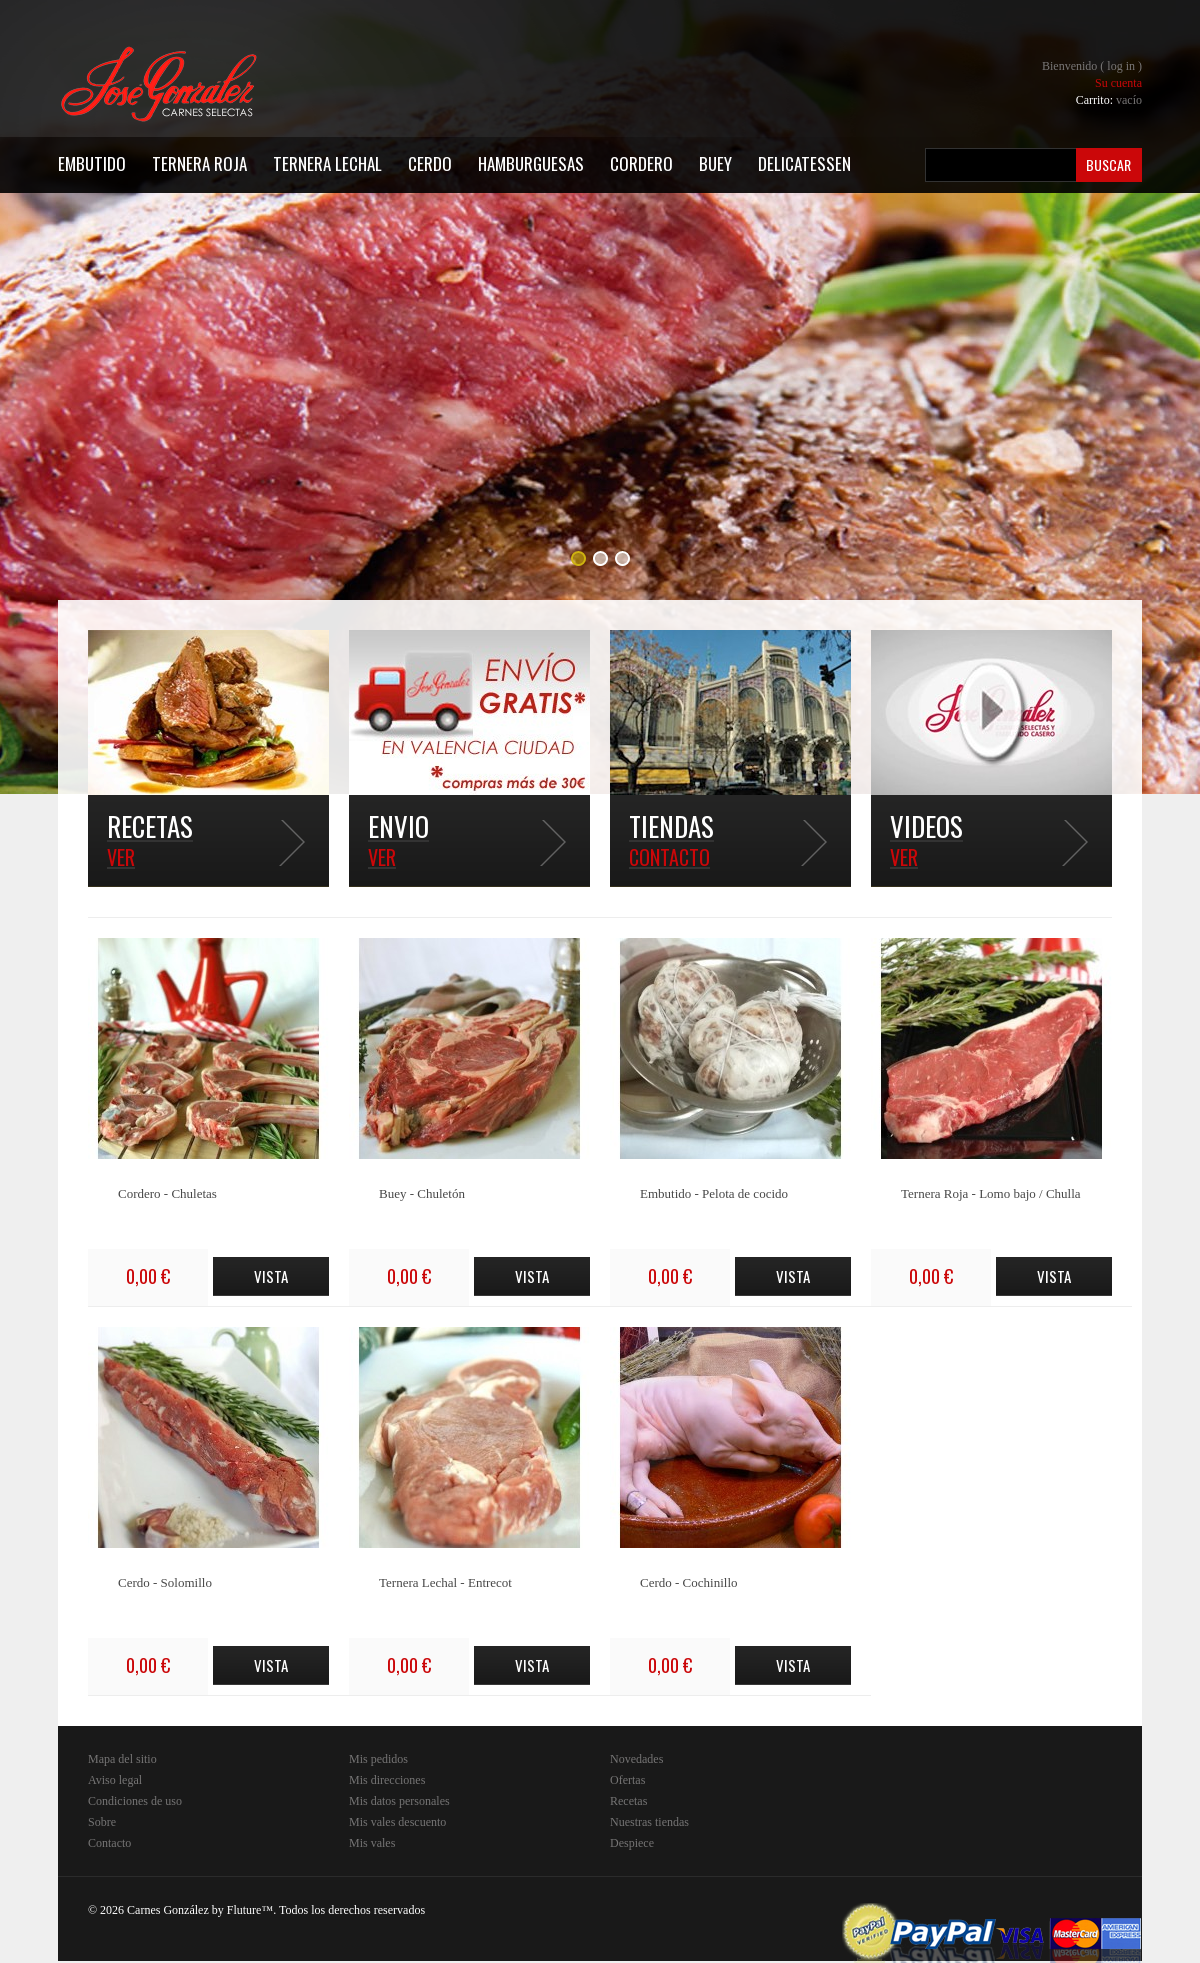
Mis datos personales (399, 1801)
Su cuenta (1118, 83)
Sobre (102, 1822)
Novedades (636, 1759)
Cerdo (430, 163)
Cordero (641, 163)
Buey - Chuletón (422, 1193)
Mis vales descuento (397, 1822)
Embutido (92, 163)
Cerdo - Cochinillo (689, 1582)
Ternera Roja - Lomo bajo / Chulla (991, 1193)
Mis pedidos (378, 1759)
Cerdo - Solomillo (165, 1582)
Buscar (1108, 164)
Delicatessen (804, 163)
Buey (715, 163)
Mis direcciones (387, 1780)
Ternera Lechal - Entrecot (445, 1582)
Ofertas (627, 1780)
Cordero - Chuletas (167, 1193)
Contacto (109, 1843)
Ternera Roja (199, 163)
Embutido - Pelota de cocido (714, 1193)
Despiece (632, 1843)
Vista (271, 1276)
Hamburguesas (531, 163)
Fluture (244, 1910)
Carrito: (1109, 100)
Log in (1121, 66)
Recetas (628, 1801)
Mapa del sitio (122, 1759)
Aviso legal (115, 1780)
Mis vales (372, 1843)
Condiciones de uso (135, 1801)
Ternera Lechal (327, 163)
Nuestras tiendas (649, 1822)
